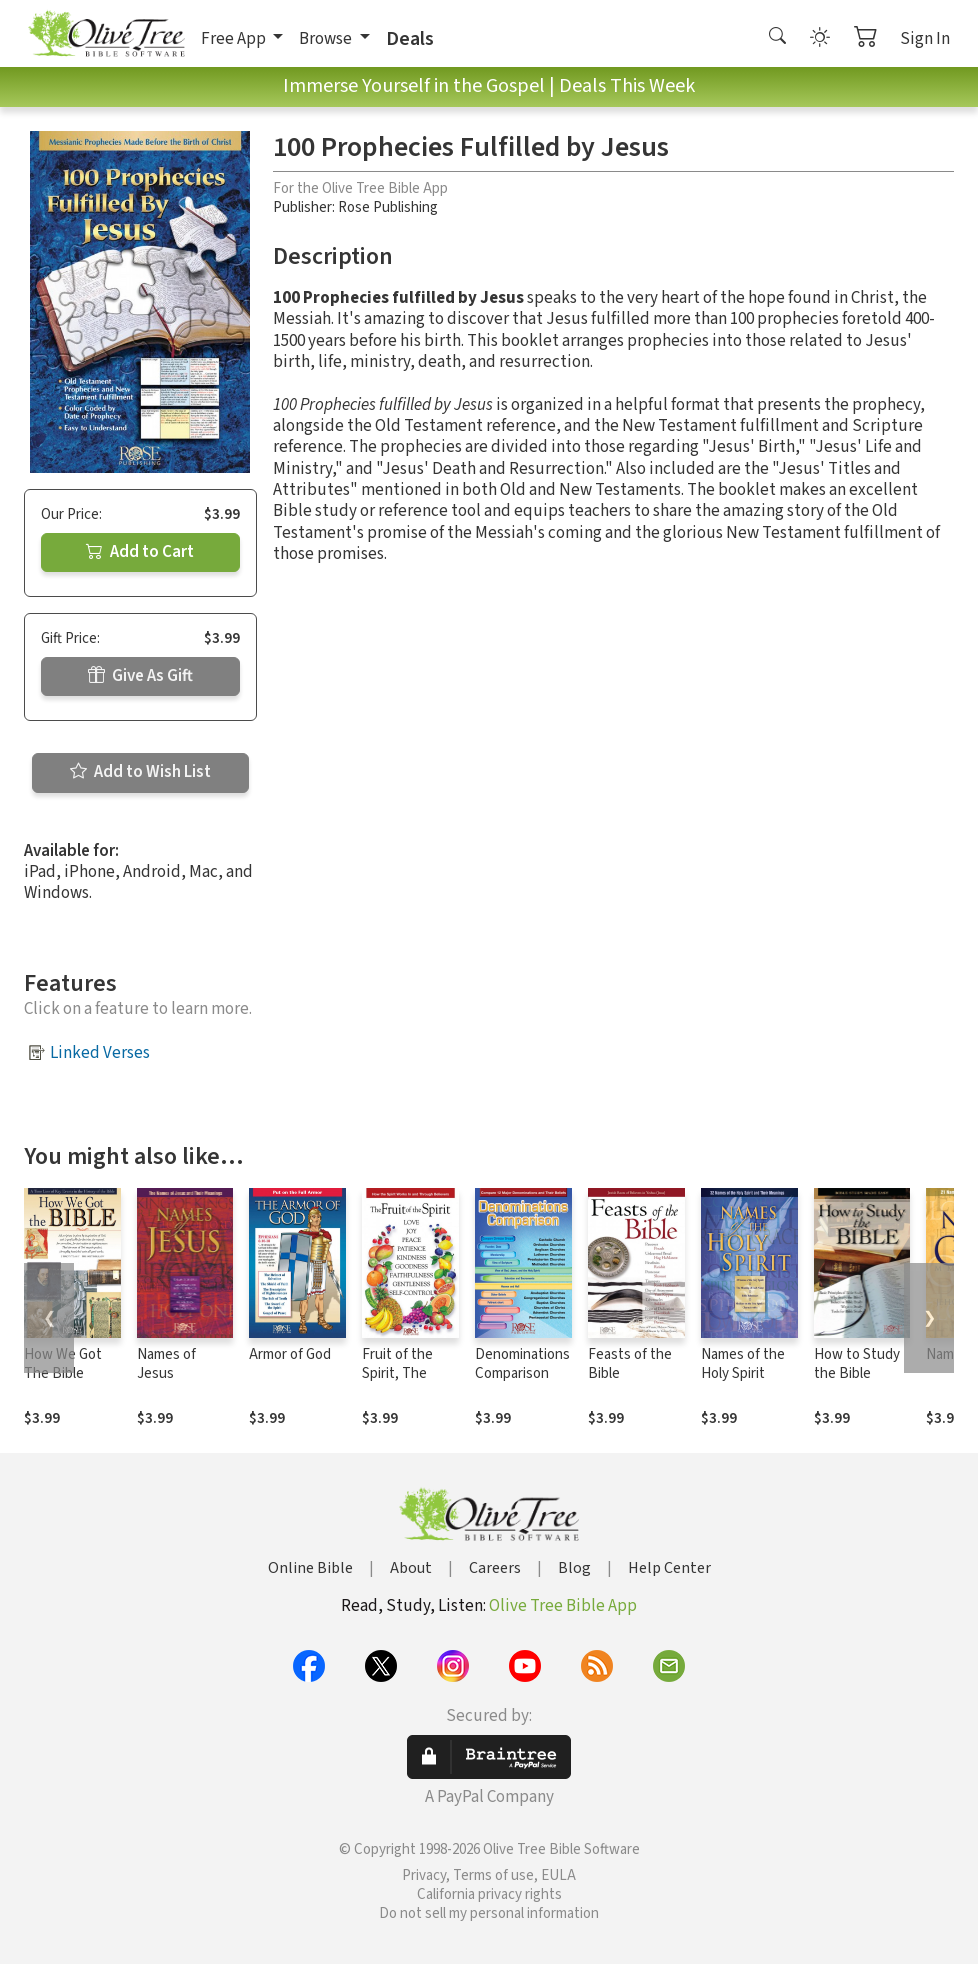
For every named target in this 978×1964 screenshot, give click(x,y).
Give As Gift (140, 676)
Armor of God (290, 1354)
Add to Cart (140, 552)
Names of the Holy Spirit (743, 1364)
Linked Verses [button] (100, 1053)
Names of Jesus (166, 1364)
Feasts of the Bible (630, 1364)
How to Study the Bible (857, 1364)
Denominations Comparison (522, 1364)
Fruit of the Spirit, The (397, 1364)
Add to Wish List (140, 772)
